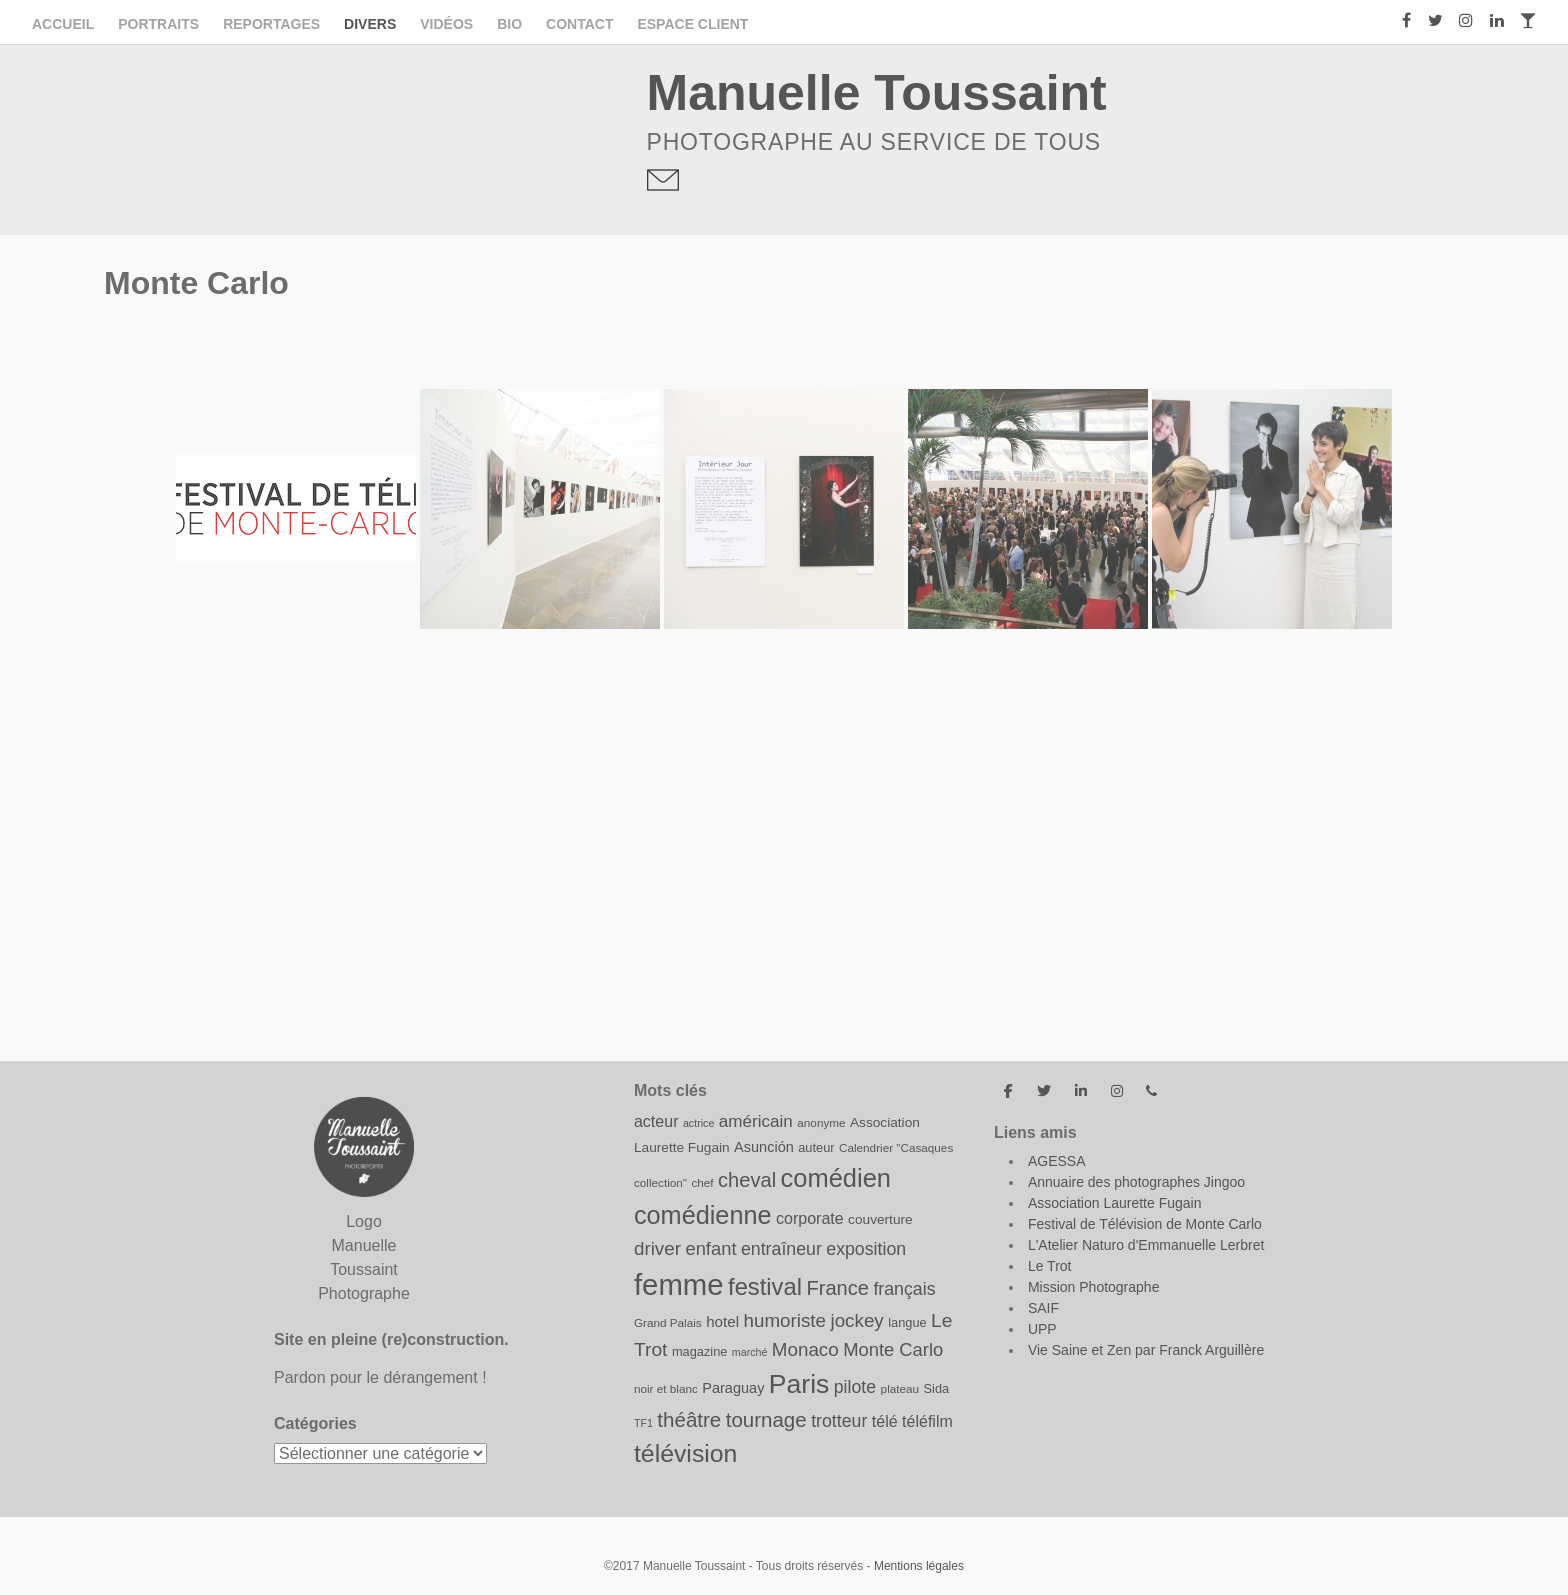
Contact (579, 24)
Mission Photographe (1094, 1287)
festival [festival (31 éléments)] (765, 1286)
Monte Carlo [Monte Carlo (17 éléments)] (893, 1349)
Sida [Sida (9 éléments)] (937, 1388)
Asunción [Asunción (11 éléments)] (764, 1147)
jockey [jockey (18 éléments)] (856, 1320)
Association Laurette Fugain (1115, 1203)
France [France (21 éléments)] (837, 1288)
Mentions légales (919, 1566)
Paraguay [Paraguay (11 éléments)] (733, 1388)
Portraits (158, 24)
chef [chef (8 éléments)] (702, 1182)
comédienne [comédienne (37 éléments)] (703, 1215)
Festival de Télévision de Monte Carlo (1145, 1224)
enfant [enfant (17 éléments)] (710, 1248)
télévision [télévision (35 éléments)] (685, 1453)
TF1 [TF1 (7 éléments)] (643, 1423)
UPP (1042, 1329)
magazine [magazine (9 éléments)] (700, 1351)
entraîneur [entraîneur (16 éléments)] (781, 1249)
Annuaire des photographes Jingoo (1136, 1182)
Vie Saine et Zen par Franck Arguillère (1146, 1350)
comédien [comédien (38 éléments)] (836, 1178)
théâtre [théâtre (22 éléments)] (689, 1419)
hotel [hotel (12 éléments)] (722, 1321)
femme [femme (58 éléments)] (679, 1284)
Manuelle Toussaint (877, 93)
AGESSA (1057, 1161)
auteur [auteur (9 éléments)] (816, 1147)
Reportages (271, 24)
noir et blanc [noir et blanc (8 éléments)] (666, 1388)
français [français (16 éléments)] (904, 1289)
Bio (509, 24)
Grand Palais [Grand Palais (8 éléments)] (668, 1322)
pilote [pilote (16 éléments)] (855, 1387)
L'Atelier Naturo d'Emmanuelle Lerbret (1146, 1245)
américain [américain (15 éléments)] (756, 1121)
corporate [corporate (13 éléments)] (810, 1218)
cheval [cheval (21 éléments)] (747, 1180)
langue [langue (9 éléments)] (907, 1322)
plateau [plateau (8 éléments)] (900, 1388)
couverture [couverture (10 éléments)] (880, 1219)
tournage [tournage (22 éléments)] (766, 1419)
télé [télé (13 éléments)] (885, 1421)
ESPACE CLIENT (692, 24)
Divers (370, 24)
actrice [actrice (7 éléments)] (698, 1123)
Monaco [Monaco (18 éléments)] (805, 1349)
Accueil (63, 24)
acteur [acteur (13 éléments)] (656, 1121)
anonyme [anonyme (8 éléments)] (821, 1122)
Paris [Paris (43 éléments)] (799, 1384)
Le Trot (1050, 1266)
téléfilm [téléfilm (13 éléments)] (927, 1421)
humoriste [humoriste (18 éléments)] (784, 1320)
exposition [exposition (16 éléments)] (866, 1249)
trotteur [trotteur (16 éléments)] (839, 1421)
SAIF (1043, 1308)
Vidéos (446, 24)
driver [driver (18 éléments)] (657, 1248)
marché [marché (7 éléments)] (750, 1352)
